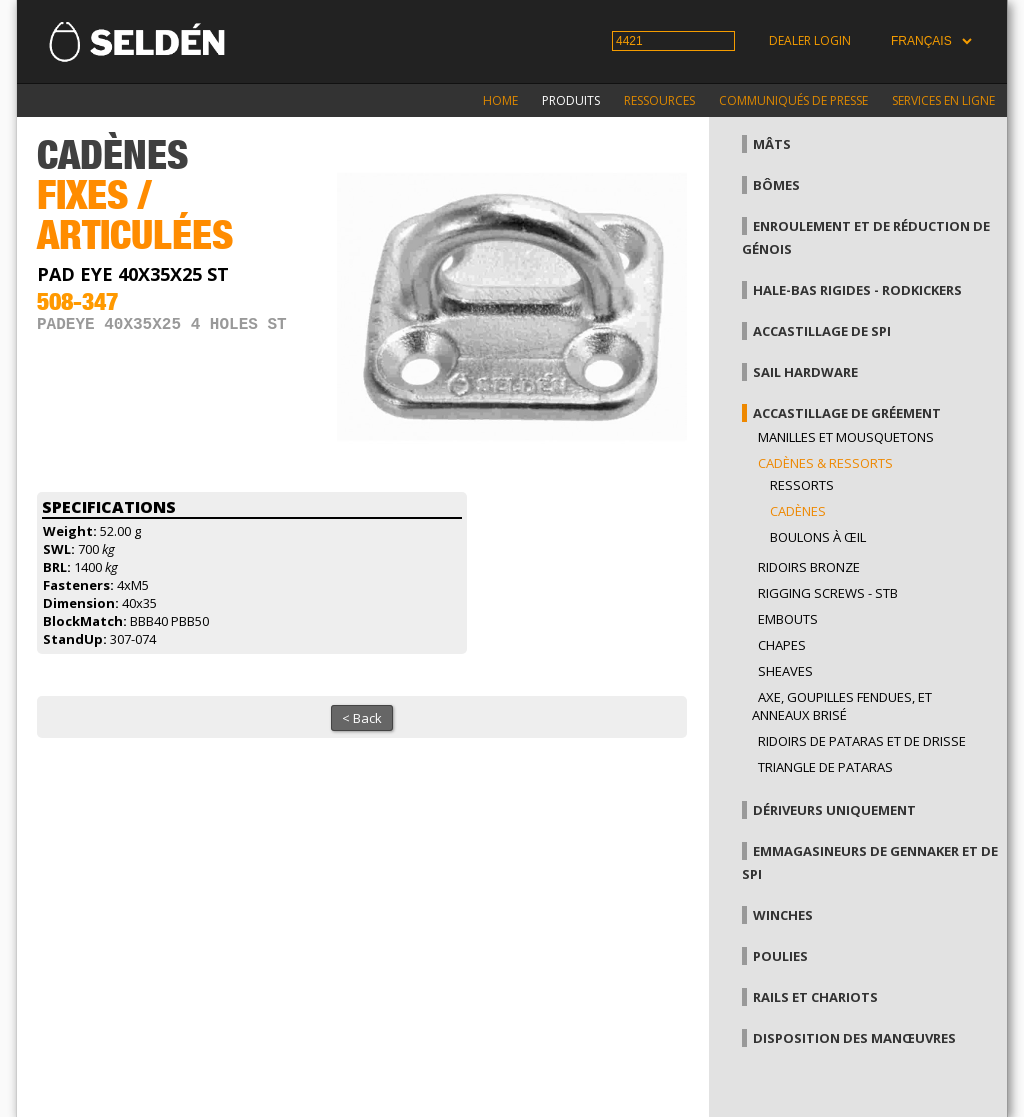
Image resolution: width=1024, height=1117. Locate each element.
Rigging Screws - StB (828, 593)
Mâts (772, 144)
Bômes (776, 185)
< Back (362, 718)
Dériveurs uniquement (834, 810)
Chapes (782, 645)
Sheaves (785, 671)
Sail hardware (805, 372)
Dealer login (810, 40)
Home (500, 100)
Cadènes (798, 511)
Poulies (780, 956)
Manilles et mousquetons (846, 437)
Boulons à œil (818, 537)
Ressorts (802, 485)
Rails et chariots (815, 997)
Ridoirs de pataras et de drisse (862, 741)
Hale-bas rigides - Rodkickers (857, 290)
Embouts (788, 619)
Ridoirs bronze (809, 567)
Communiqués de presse (793, 100)
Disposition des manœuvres (854, 1038)
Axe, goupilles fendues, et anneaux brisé (842, 706)
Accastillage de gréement (847, 413)
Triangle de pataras (825, 767)
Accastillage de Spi (822, 331)
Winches (783, 915)
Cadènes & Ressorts (825, 463)
